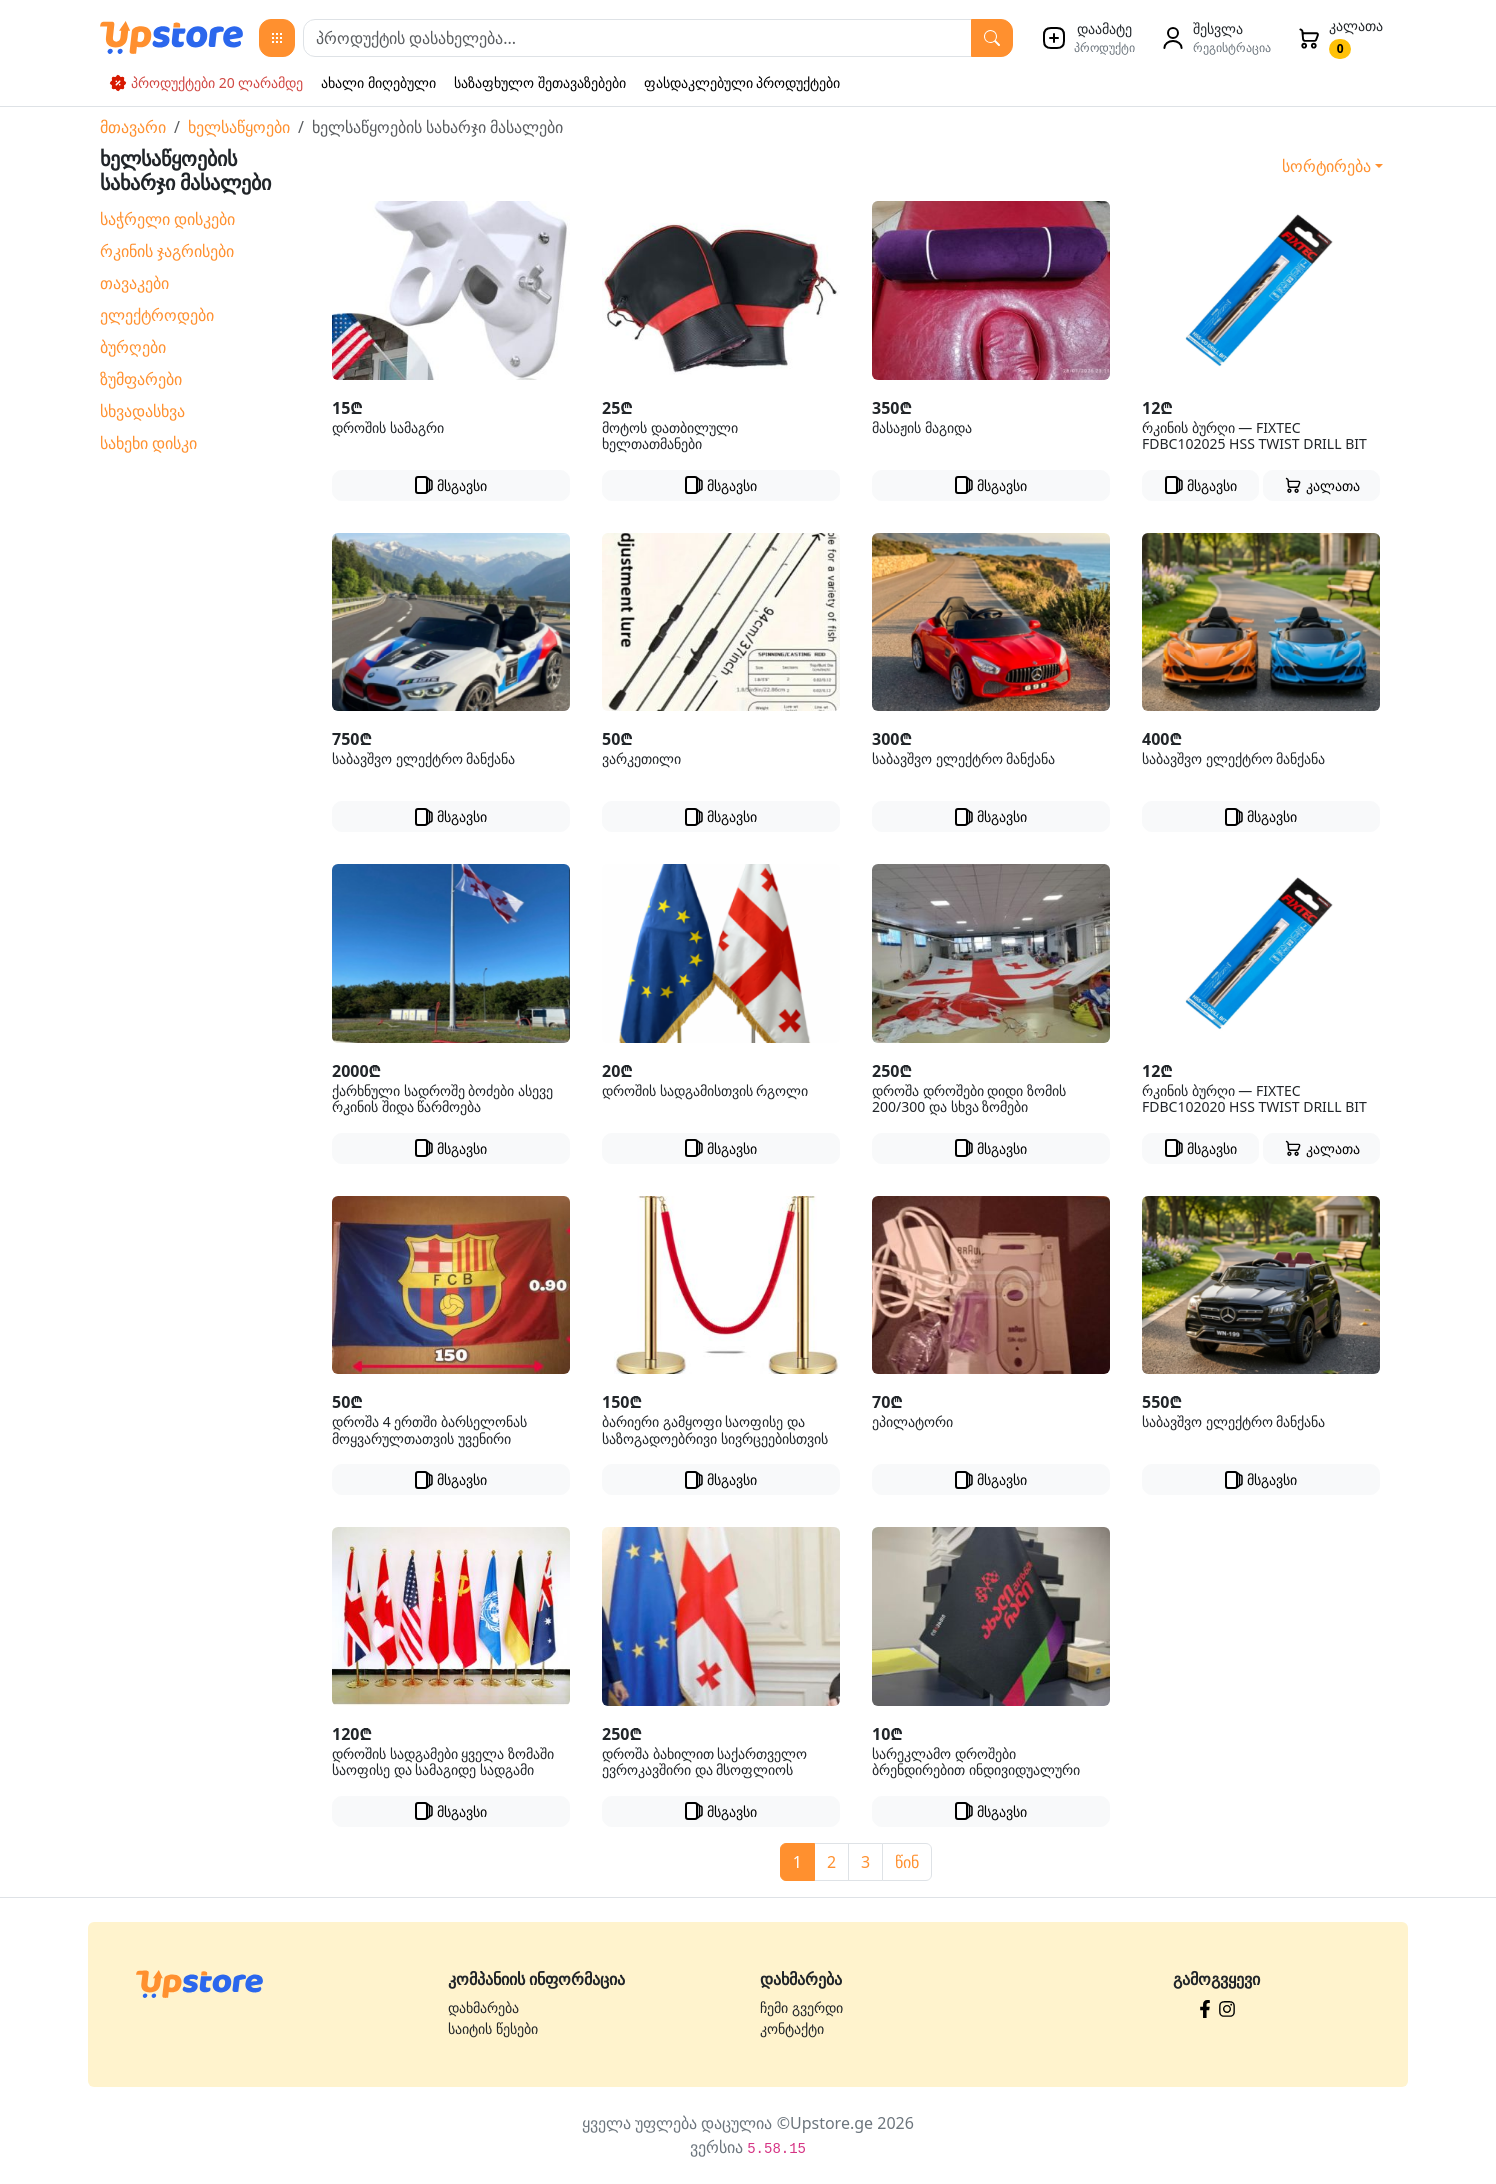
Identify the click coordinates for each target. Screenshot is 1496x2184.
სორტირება (1326, 166)
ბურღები (133, 347)
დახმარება (483, 2007)
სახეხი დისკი (148, 443)
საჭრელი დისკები (167, 219)
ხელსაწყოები (239, 127)
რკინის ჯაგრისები (167, 251)
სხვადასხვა (142, 411)
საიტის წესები (493, 2028)
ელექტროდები (157, 315)
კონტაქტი (792, 2028)
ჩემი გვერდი (801, 2007)
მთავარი (133, 127)
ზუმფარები (141, 379)
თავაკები (134, 283)
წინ (907, 1862)
